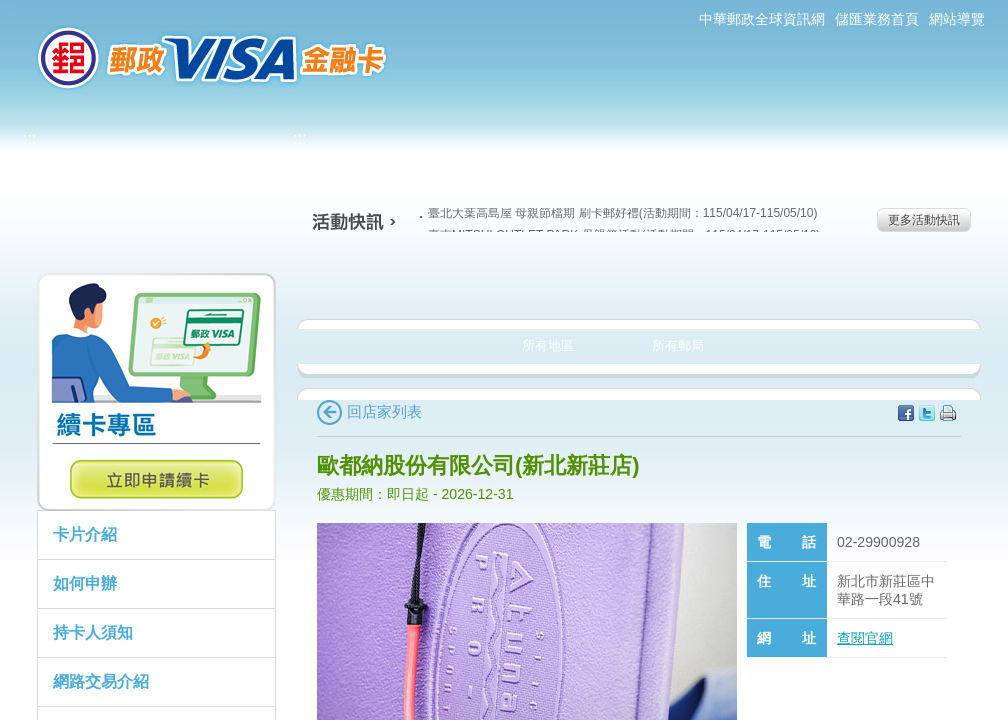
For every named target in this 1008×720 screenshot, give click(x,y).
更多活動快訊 (924, 220)
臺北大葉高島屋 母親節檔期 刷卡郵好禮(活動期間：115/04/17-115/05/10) (618, 213)
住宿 (897, 284)
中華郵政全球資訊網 (762, 19)
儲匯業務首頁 (877, 19)
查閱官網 (865, 638)
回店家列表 (369, 411)
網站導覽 (957, 19)
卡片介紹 (85, 534)
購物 (635, 284)
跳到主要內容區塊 (10, 10)
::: (9, 8)
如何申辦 (85, 583)
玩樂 (766, 284)
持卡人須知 (93, 632)
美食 (373, 284)
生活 (504, 284)
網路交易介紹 (101, 681)
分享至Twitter (927, 413)
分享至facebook (906, 413)
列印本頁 (948, 413)
